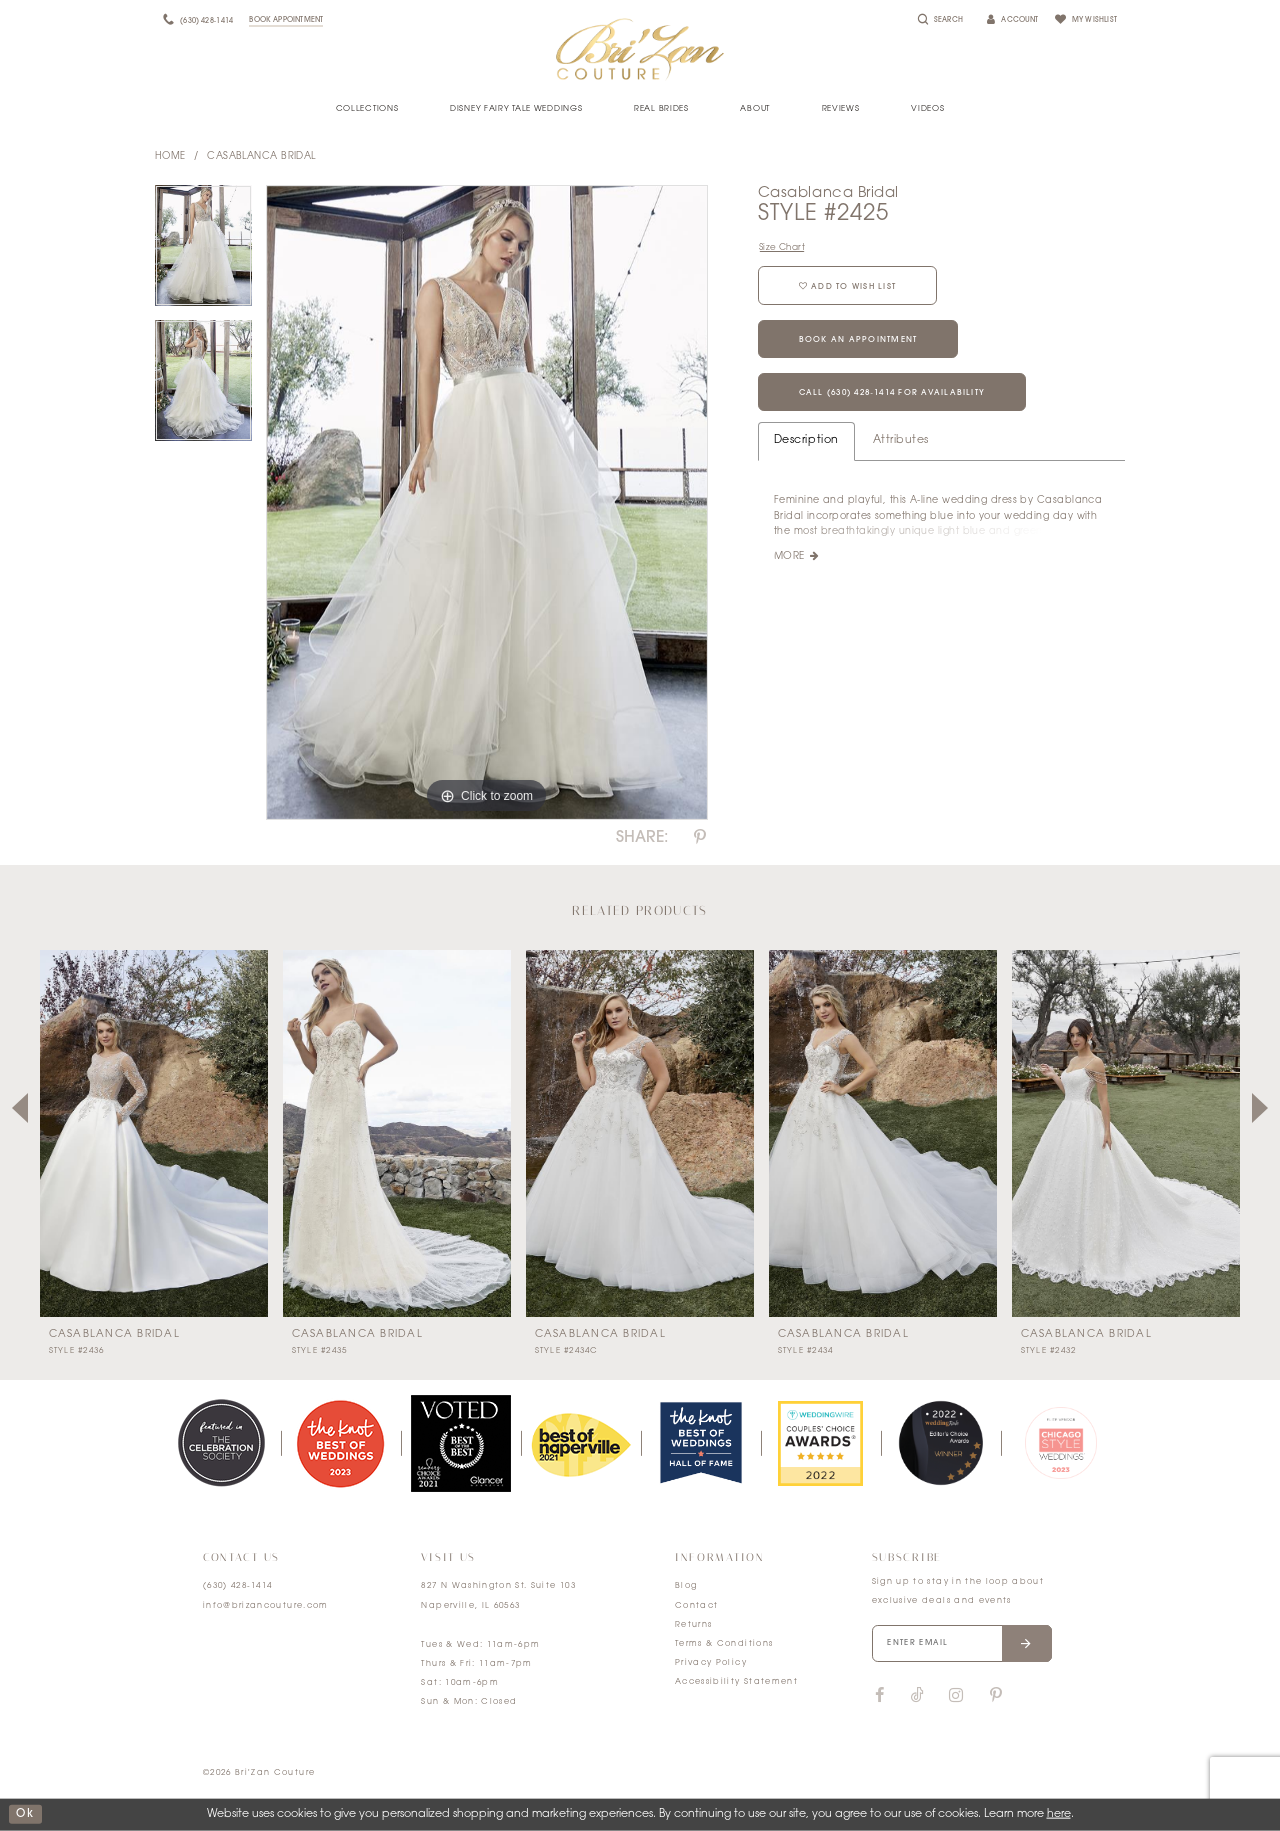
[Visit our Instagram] (956, 1696)
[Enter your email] (962, 1644)
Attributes (901, 440)
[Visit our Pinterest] (996, 1696)
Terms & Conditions (724, 1644)
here (1059, 1814)
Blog (686, 1586)
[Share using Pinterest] (700, 838)
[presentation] (154, 1133)
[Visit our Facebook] (880, 1696)
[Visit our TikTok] (917, 1696)
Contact (696, 1606)
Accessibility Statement (736, 1682)
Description (806, 440)
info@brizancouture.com (266, 1606)
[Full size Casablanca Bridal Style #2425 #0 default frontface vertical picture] (487, 503)
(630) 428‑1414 (238, 1586)
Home (170, 156)
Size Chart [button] (782, 247)
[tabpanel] (203, 252)
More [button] (789, 556)
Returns (693, 1625)
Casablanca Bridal (261, 156)
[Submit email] (1026, 1644)
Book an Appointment (858, 340)
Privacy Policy (711, 1663)
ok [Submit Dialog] (25, 1814)
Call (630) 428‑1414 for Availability (892, 393)
